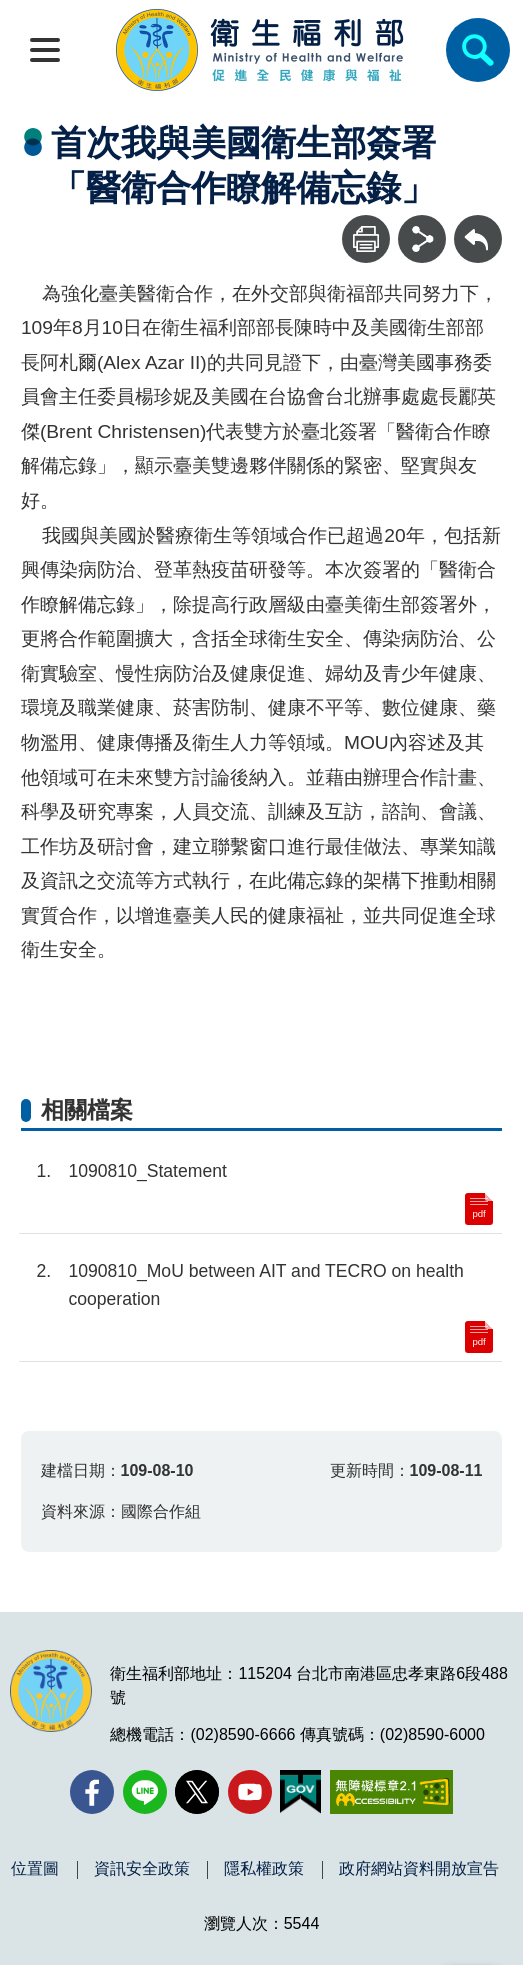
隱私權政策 (264, 1869)
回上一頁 (478, 224)
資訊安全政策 (142, 1869)
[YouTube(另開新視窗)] (250, 1792)
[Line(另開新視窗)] (145, 1792)
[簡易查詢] (478, 50)
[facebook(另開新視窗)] (92, 1792)
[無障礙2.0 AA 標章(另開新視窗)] (391, 1792)
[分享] (422, 239)
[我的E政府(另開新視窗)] (300, 1792)
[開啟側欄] (45, 50)
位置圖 (35, 1869)
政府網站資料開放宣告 (419, 1869)
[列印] (366, 239)
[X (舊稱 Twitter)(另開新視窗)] (197, 1792)
